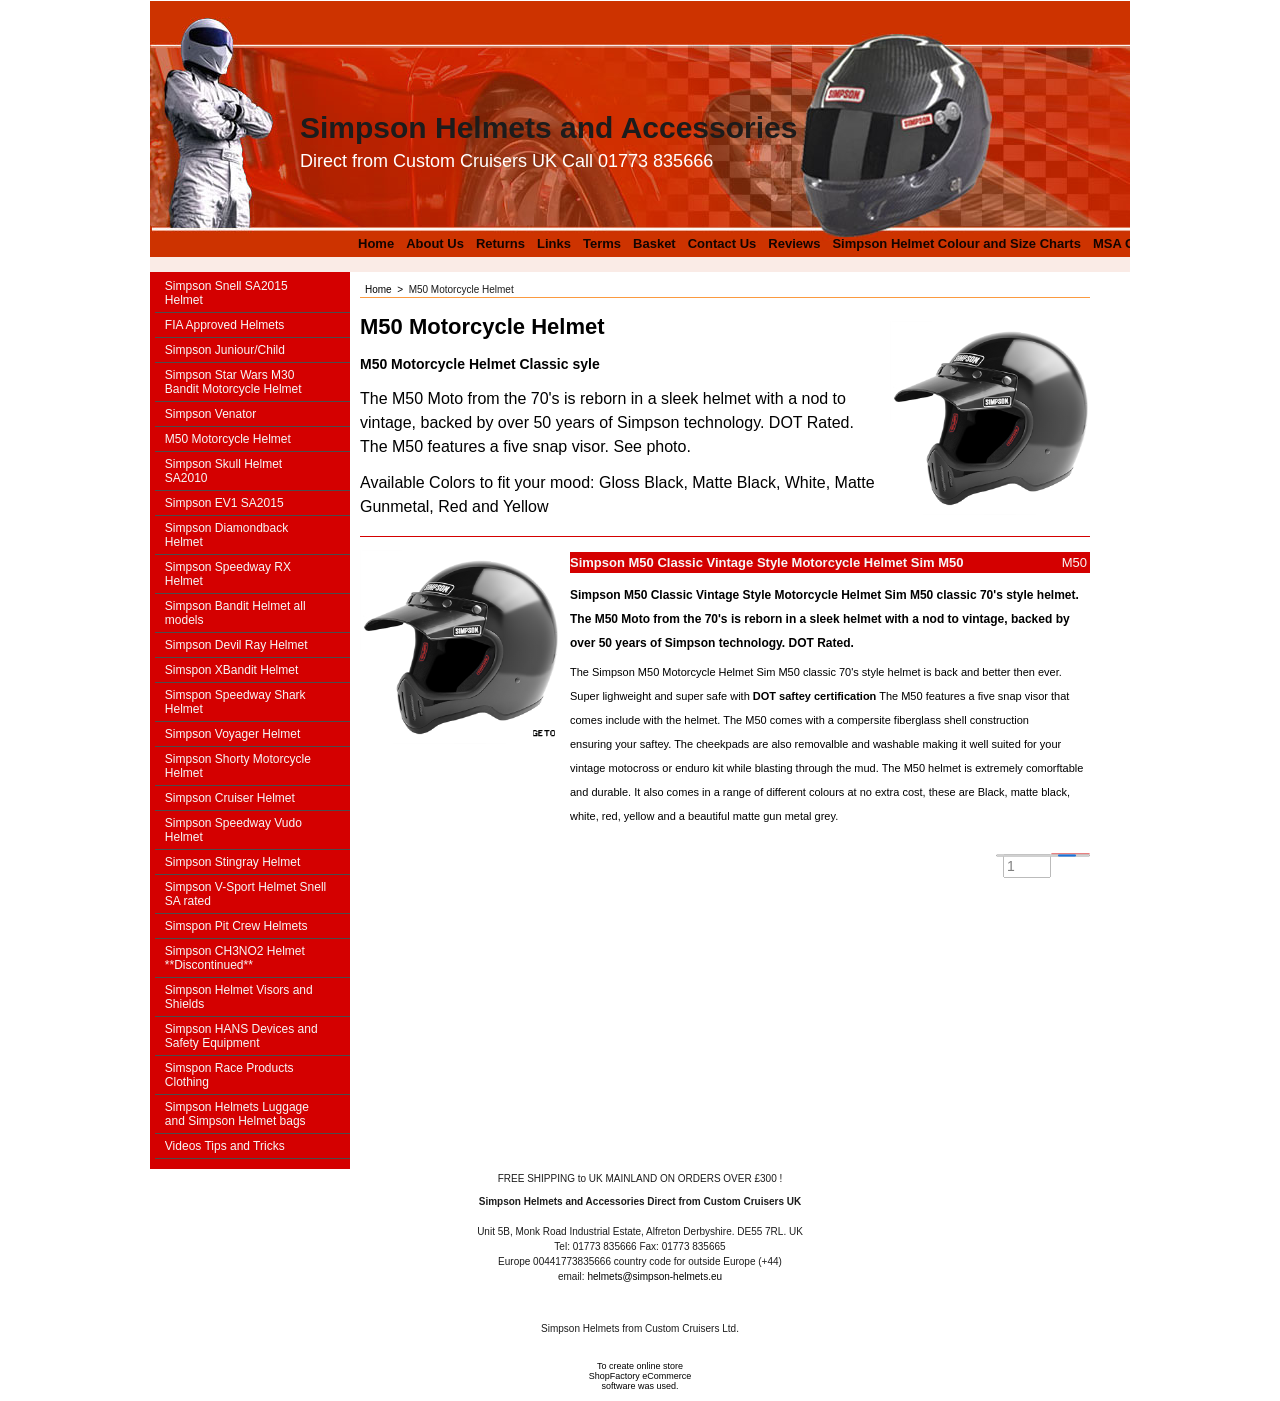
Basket (654, 243)
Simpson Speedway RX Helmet (228, 574)
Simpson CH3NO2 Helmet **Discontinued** (235, 958)
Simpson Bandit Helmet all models (235, 613)
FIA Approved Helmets (224, 325)
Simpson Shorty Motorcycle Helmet (238, 766)
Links (554, 243)
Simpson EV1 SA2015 (224, 503)
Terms (602, 243)
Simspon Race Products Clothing (229, 1075)
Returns (500, 243)
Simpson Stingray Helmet (232, 862)
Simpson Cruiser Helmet (230, 798)
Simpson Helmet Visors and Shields (239, 997)
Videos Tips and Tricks (225, 1146)
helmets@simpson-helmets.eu (654, 1276)
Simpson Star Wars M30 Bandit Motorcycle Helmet (233, 382)
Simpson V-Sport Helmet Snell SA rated (245, 894)
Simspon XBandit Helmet (231, 670)
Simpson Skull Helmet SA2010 (223, 471)
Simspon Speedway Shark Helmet (235, 702)
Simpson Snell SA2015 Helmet (226, 293)
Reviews (794, 243)
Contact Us (722, 243)
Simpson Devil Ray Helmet (236, 645)
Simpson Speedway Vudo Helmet (233, 830)
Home (376, 243)
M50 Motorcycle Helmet (228, 439)
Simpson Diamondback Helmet (226, 535)
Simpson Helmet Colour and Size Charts (956, 243)
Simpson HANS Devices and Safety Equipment (241, 1036)
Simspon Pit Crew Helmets (236, 926)
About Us (435, 243)
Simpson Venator (210, 414)
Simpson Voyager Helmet (232, 734)
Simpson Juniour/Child (225, 350)
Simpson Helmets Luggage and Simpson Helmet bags (237, 1114)
